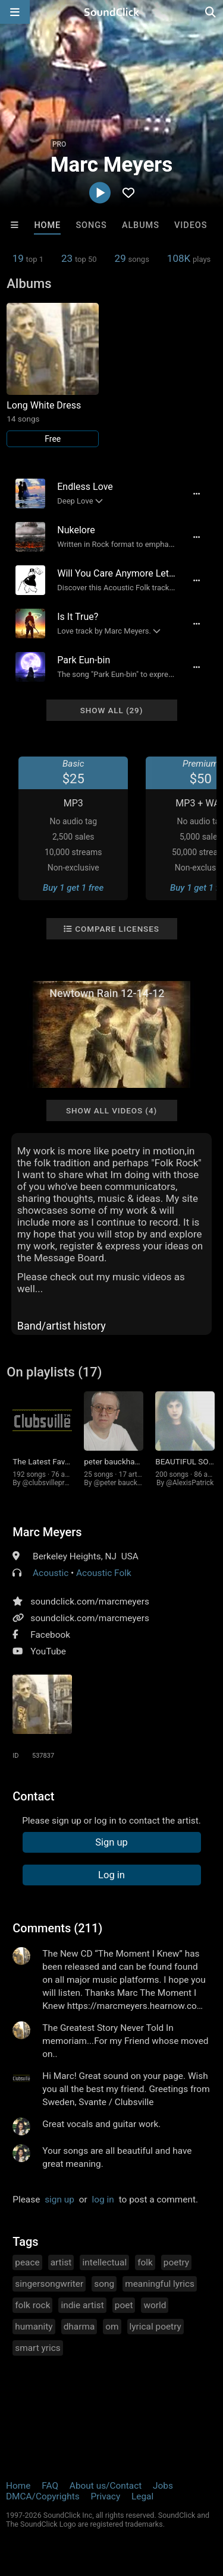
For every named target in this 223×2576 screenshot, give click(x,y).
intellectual (104, 2262)
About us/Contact (106, 2485)
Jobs (163, 2485)
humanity (33, 2326)
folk (145, 2262)
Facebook (50, 1634)
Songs (91, 225)
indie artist (82, 2305)
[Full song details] (197, 493)
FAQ (50, 2485)
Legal (142, 2496)
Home (47, 225)
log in (103, 2199)
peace (27, 2262)
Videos (190, 225)
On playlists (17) (54, 1372)
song (104, 2283)
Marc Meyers (46, 1532)
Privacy (105, 2496)
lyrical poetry (155, 2326)
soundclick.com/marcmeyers (89, 1601)
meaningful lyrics (159, 2283)
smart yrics (38, 2348)
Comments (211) (57, 1928)
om (111, 2326)
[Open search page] (211, 12)
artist (61, 2262)
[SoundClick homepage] (112, 12)
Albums (140, 225)
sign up (59, 2199)
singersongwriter (49, 2283)
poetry (176, 2262)
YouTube (48, 1651)
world (154, 2305)
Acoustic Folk (103, 1573)
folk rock (32, 2305)
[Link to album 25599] (53, 375)
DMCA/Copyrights (43, 2496)
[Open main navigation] (15, 12)
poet (124, 2305)
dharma (79, 2326)
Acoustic (50, 1573)
